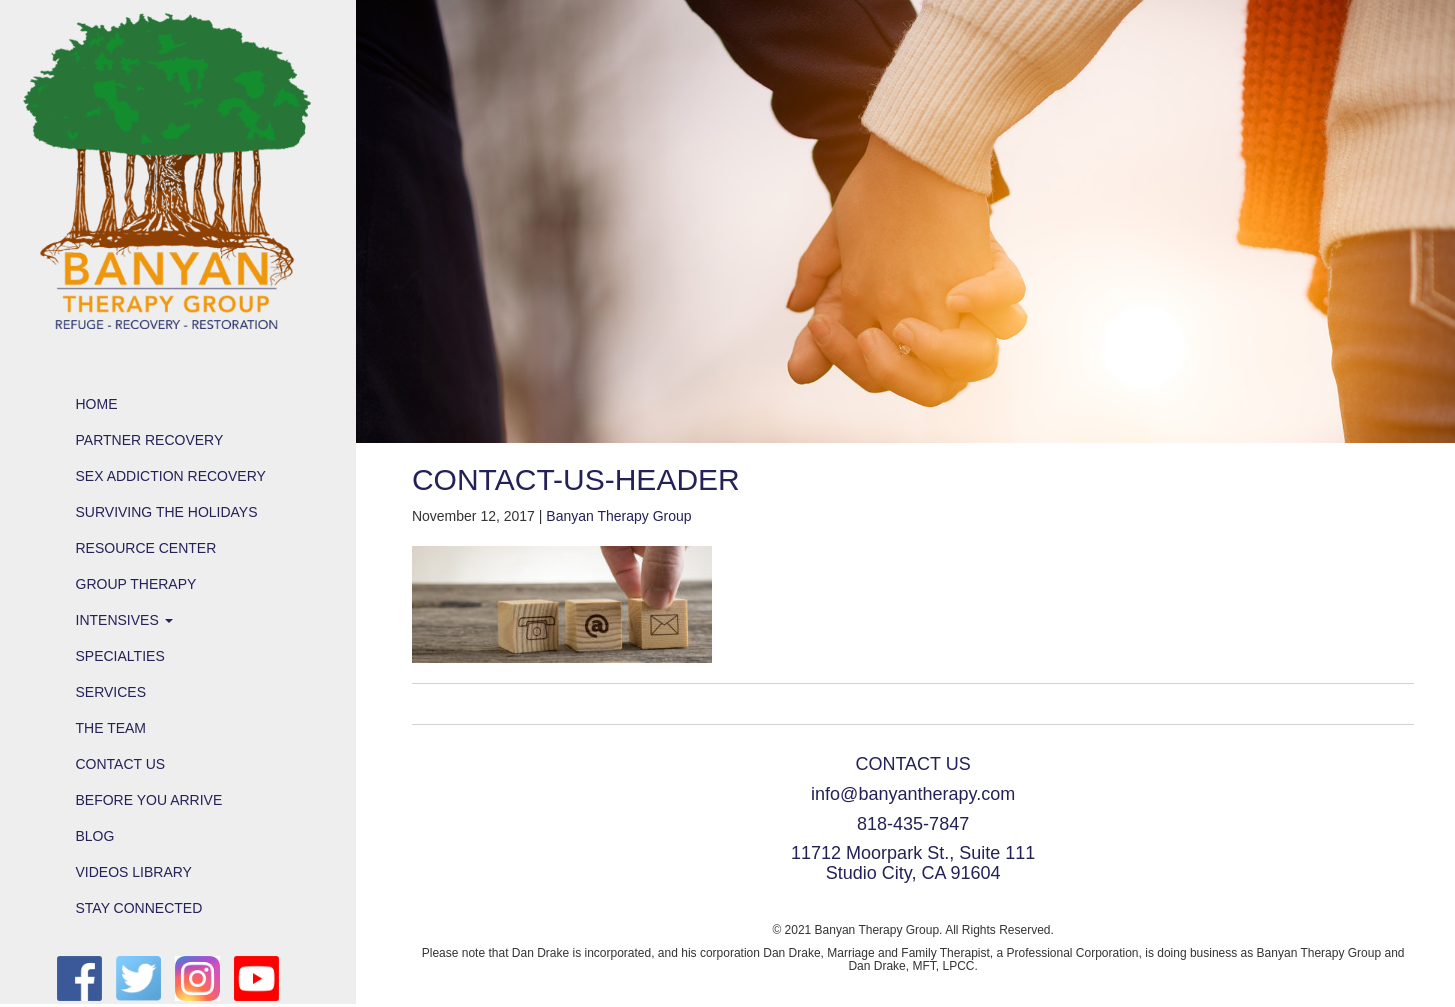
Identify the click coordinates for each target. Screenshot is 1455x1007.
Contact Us (121, 764)
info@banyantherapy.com (913, 794)
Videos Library (134, 872)
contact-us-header (576, 479)
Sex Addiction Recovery (171, 476)
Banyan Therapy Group (618, 516)
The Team (111, 728)
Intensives (124, 620)
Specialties (120, 656)
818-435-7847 (913, 824)
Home (97, 404)
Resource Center (146, 548)
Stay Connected (139, 908)
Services (111, 692)
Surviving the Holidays (167, 512)
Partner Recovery (150, 440)
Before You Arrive (149, 800)
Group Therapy (136, 584)
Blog (95, 836)
